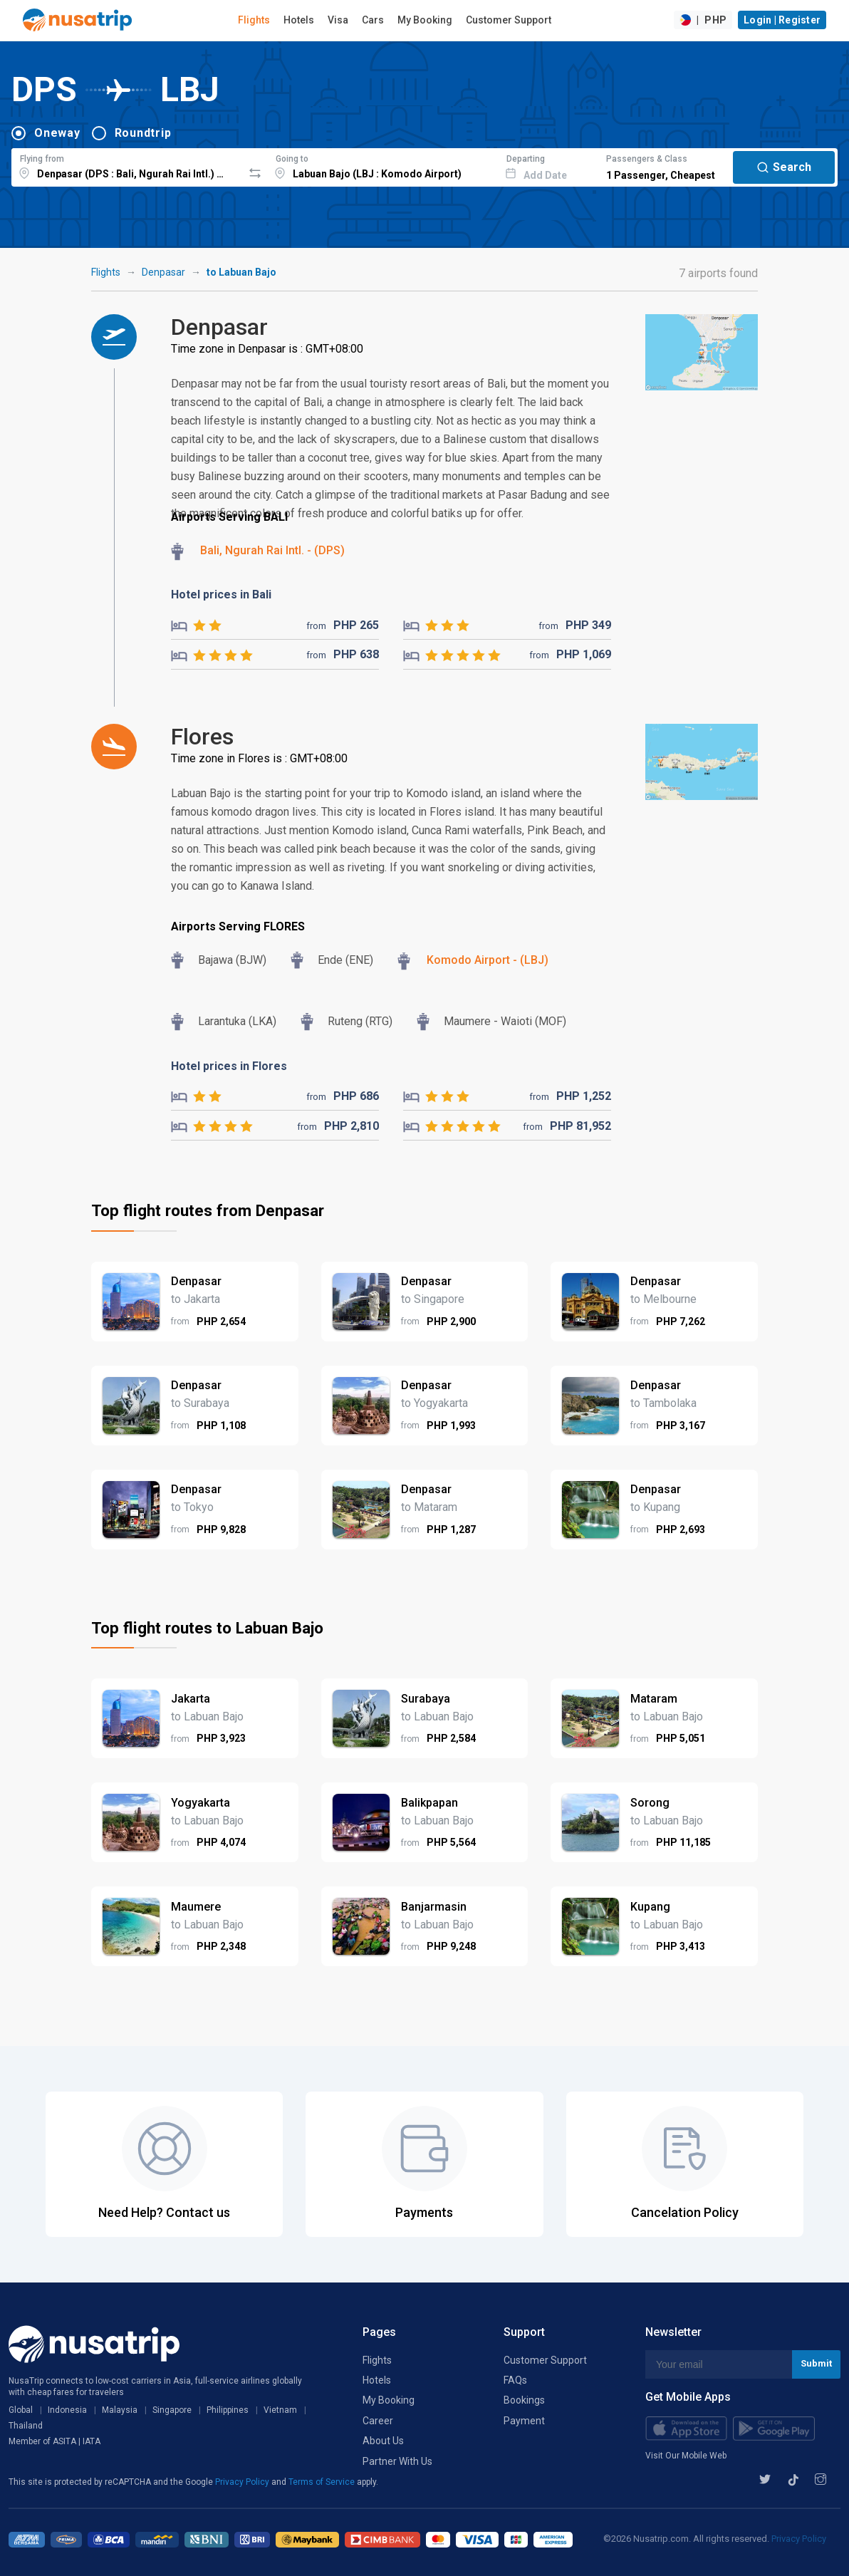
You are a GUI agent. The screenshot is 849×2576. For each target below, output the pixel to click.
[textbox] (127, 165)
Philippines (228, 2410)
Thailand (26, 2426)
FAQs (515, 2380)
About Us (383, 2440)
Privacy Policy (243, 2482)
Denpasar (163, 272)
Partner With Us (397, 2461)
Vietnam (280, 2410)
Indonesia (67, 2410)
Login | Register (782, 20)
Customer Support (508, 20)
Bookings (524, 2400)
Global (21, 2410)
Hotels (298, 20)
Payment (524, 2420)
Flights (254, 20)
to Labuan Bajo (241, 272)
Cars (373, 20)
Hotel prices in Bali (221, 594)
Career (378, 2420)
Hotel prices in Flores (229, 1066)
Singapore (172, 2410)
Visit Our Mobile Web (685, 2456)
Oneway (57, 133)
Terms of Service (322, 2482)
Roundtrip (143, 133)
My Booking (424, 20)
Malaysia (119, 2410)
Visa (338, 20)
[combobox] (127, 165)
